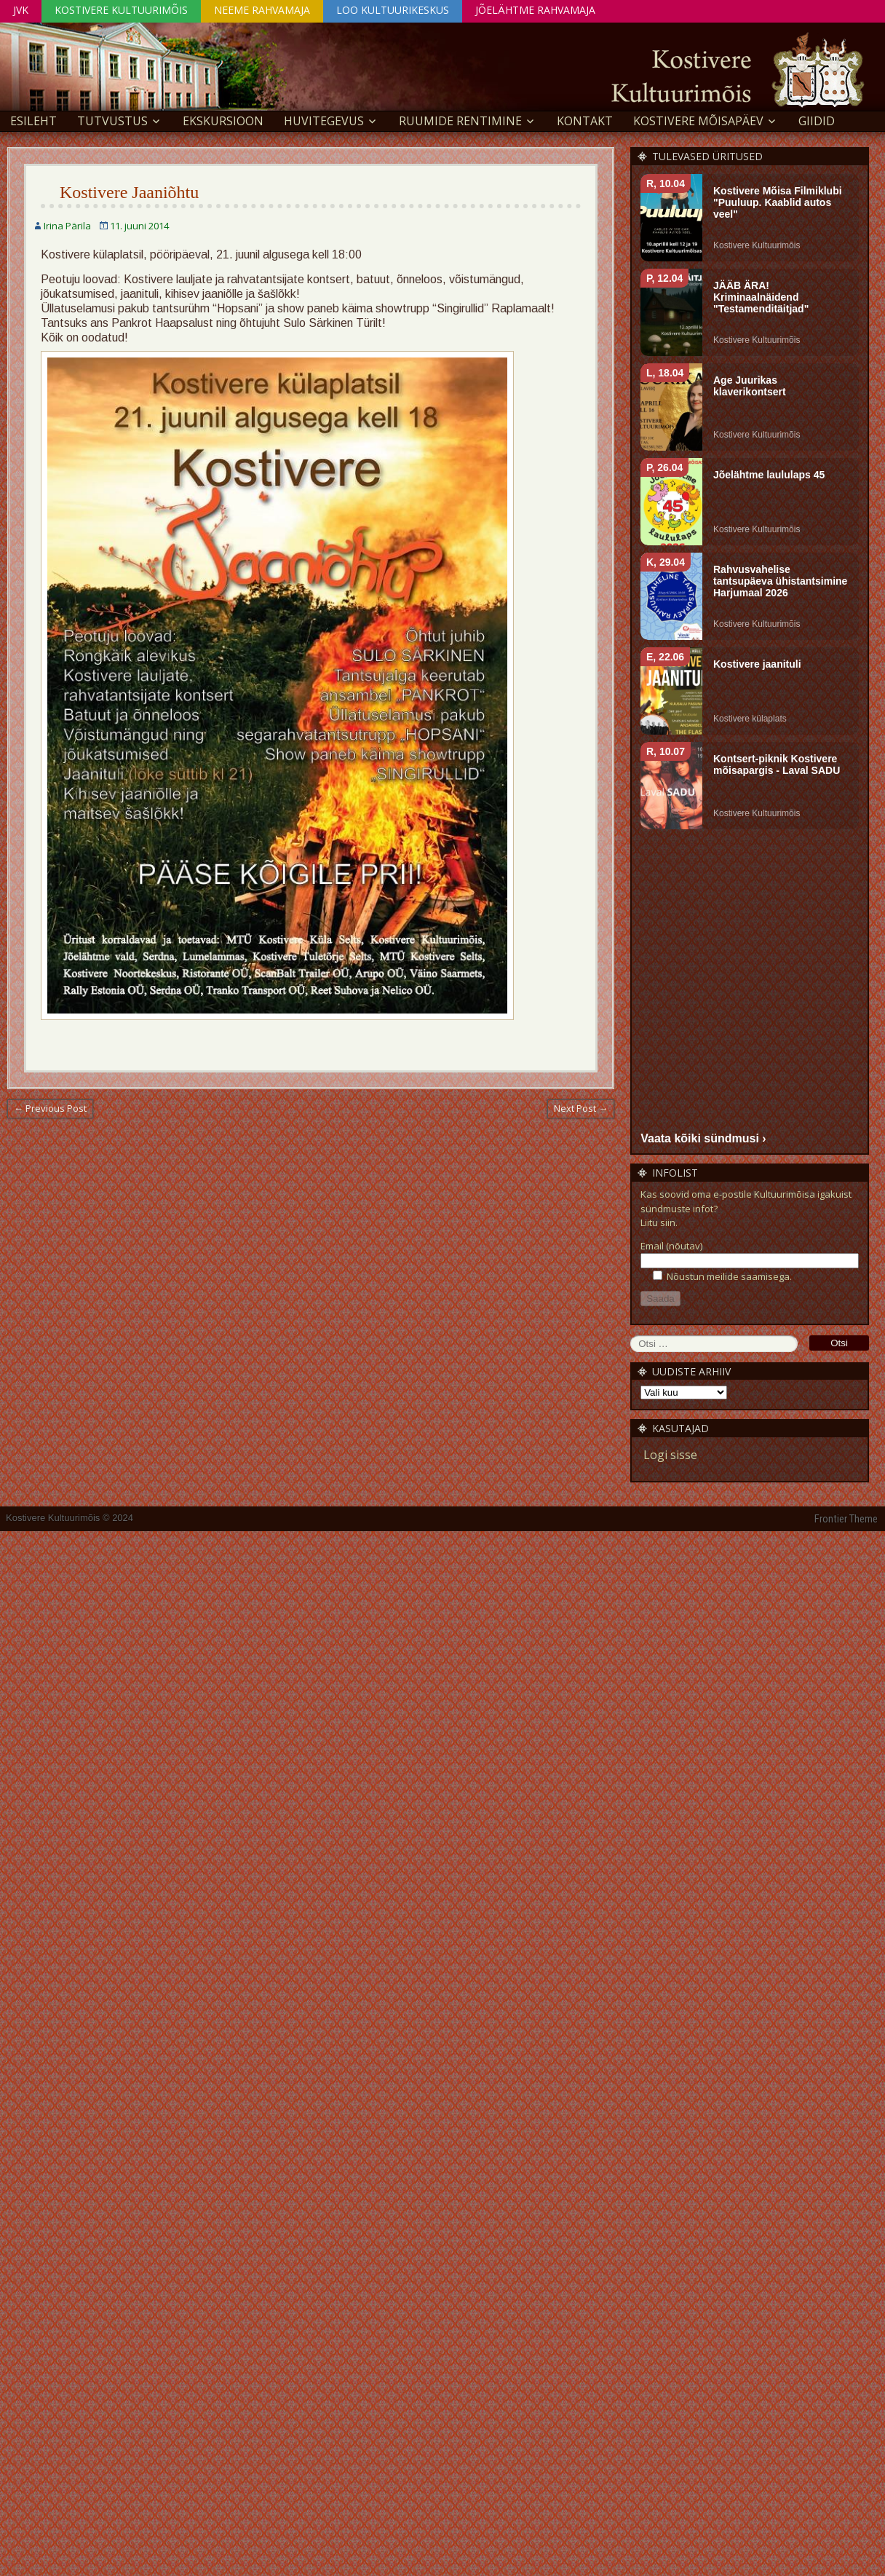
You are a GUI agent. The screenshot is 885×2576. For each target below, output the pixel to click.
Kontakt (585, 121)
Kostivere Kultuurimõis (121, 10)
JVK (20, 10)
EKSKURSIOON (223, 121)
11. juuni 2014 (139, 225)
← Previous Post (50, 1108)
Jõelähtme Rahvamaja (535, 10)
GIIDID (816, 121)
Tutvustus (112, 121)
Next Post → (581, 1108)
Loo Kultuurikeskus (392, 10)
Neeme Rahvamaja (262, 10)
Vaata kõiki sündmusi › (703, 1138)
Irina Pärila (67, 225)
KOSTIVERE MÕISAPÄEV (698, 121)
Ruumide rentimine (460, 121)
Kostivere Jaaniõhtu (129, 192)
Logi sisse (670, 1455)
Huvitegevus (324, 121)
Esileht (33, 121)
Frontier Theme (846, 1518)
